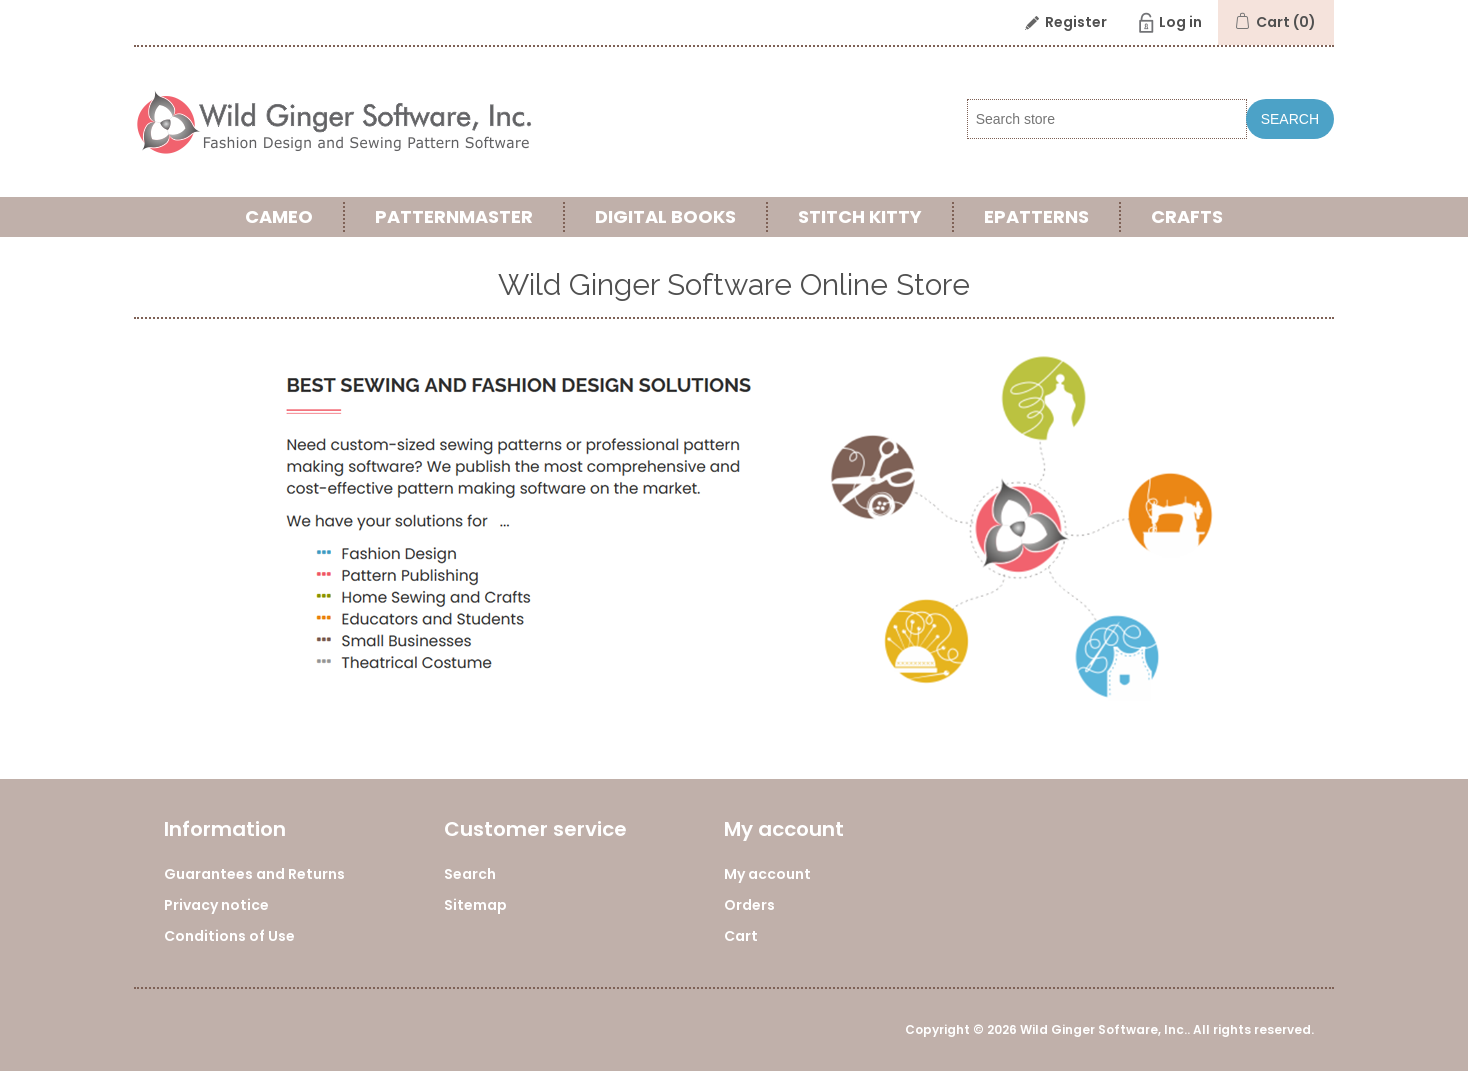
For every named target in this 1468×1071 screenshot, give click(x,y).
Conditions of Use (229, 936)
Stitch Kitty (860, 216)
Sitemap (475, 905)
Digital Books (665, 216)
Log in (1180, 22)
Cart (741, 936)
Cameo (279, 216)
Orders (749, 905)
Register (1076, 22)
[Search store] (1107, 119)
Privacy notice (216, 905)
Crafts (1187, 216)
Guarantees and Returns (254, 874)
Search (1290, 119)
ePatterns (1036, 216)
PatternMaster (454, 216)
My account (767, 874)
